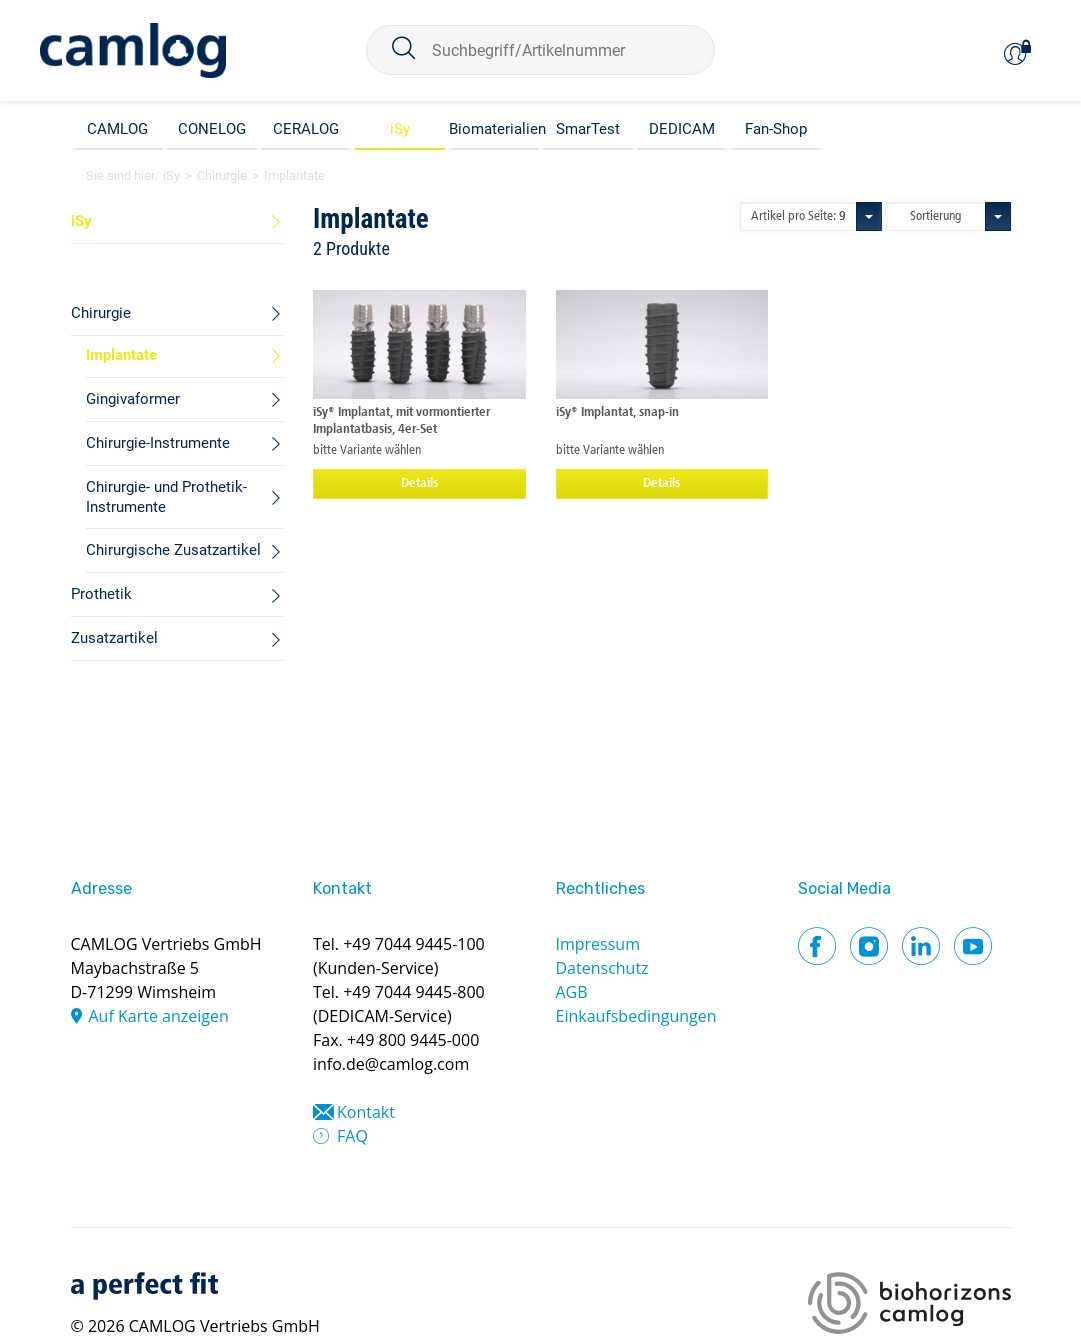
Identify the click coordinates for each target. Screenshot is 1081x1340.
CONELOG (212, 129)
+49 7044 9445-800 (414, 992)
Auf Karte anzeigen (159, 1016)
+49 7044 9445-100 (414, 944)
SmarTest (588, 129)
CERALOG (306, 129)
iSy (400, 129)
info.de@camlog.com (391, 1064)
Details (419, 483)
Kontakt (366, 1112)
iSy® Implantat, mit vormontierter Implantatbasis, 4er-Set (401, 421)
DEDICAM (682, 129)
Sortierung (936, 216)
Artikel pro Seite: (798, 216)
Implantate (294, 175)
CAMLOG (117, 129)
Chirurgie (222, 175)
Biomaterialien (494, 129)
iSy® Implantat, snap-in (617, 412)
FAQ (352, 1136)
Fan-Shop (776, 129)
